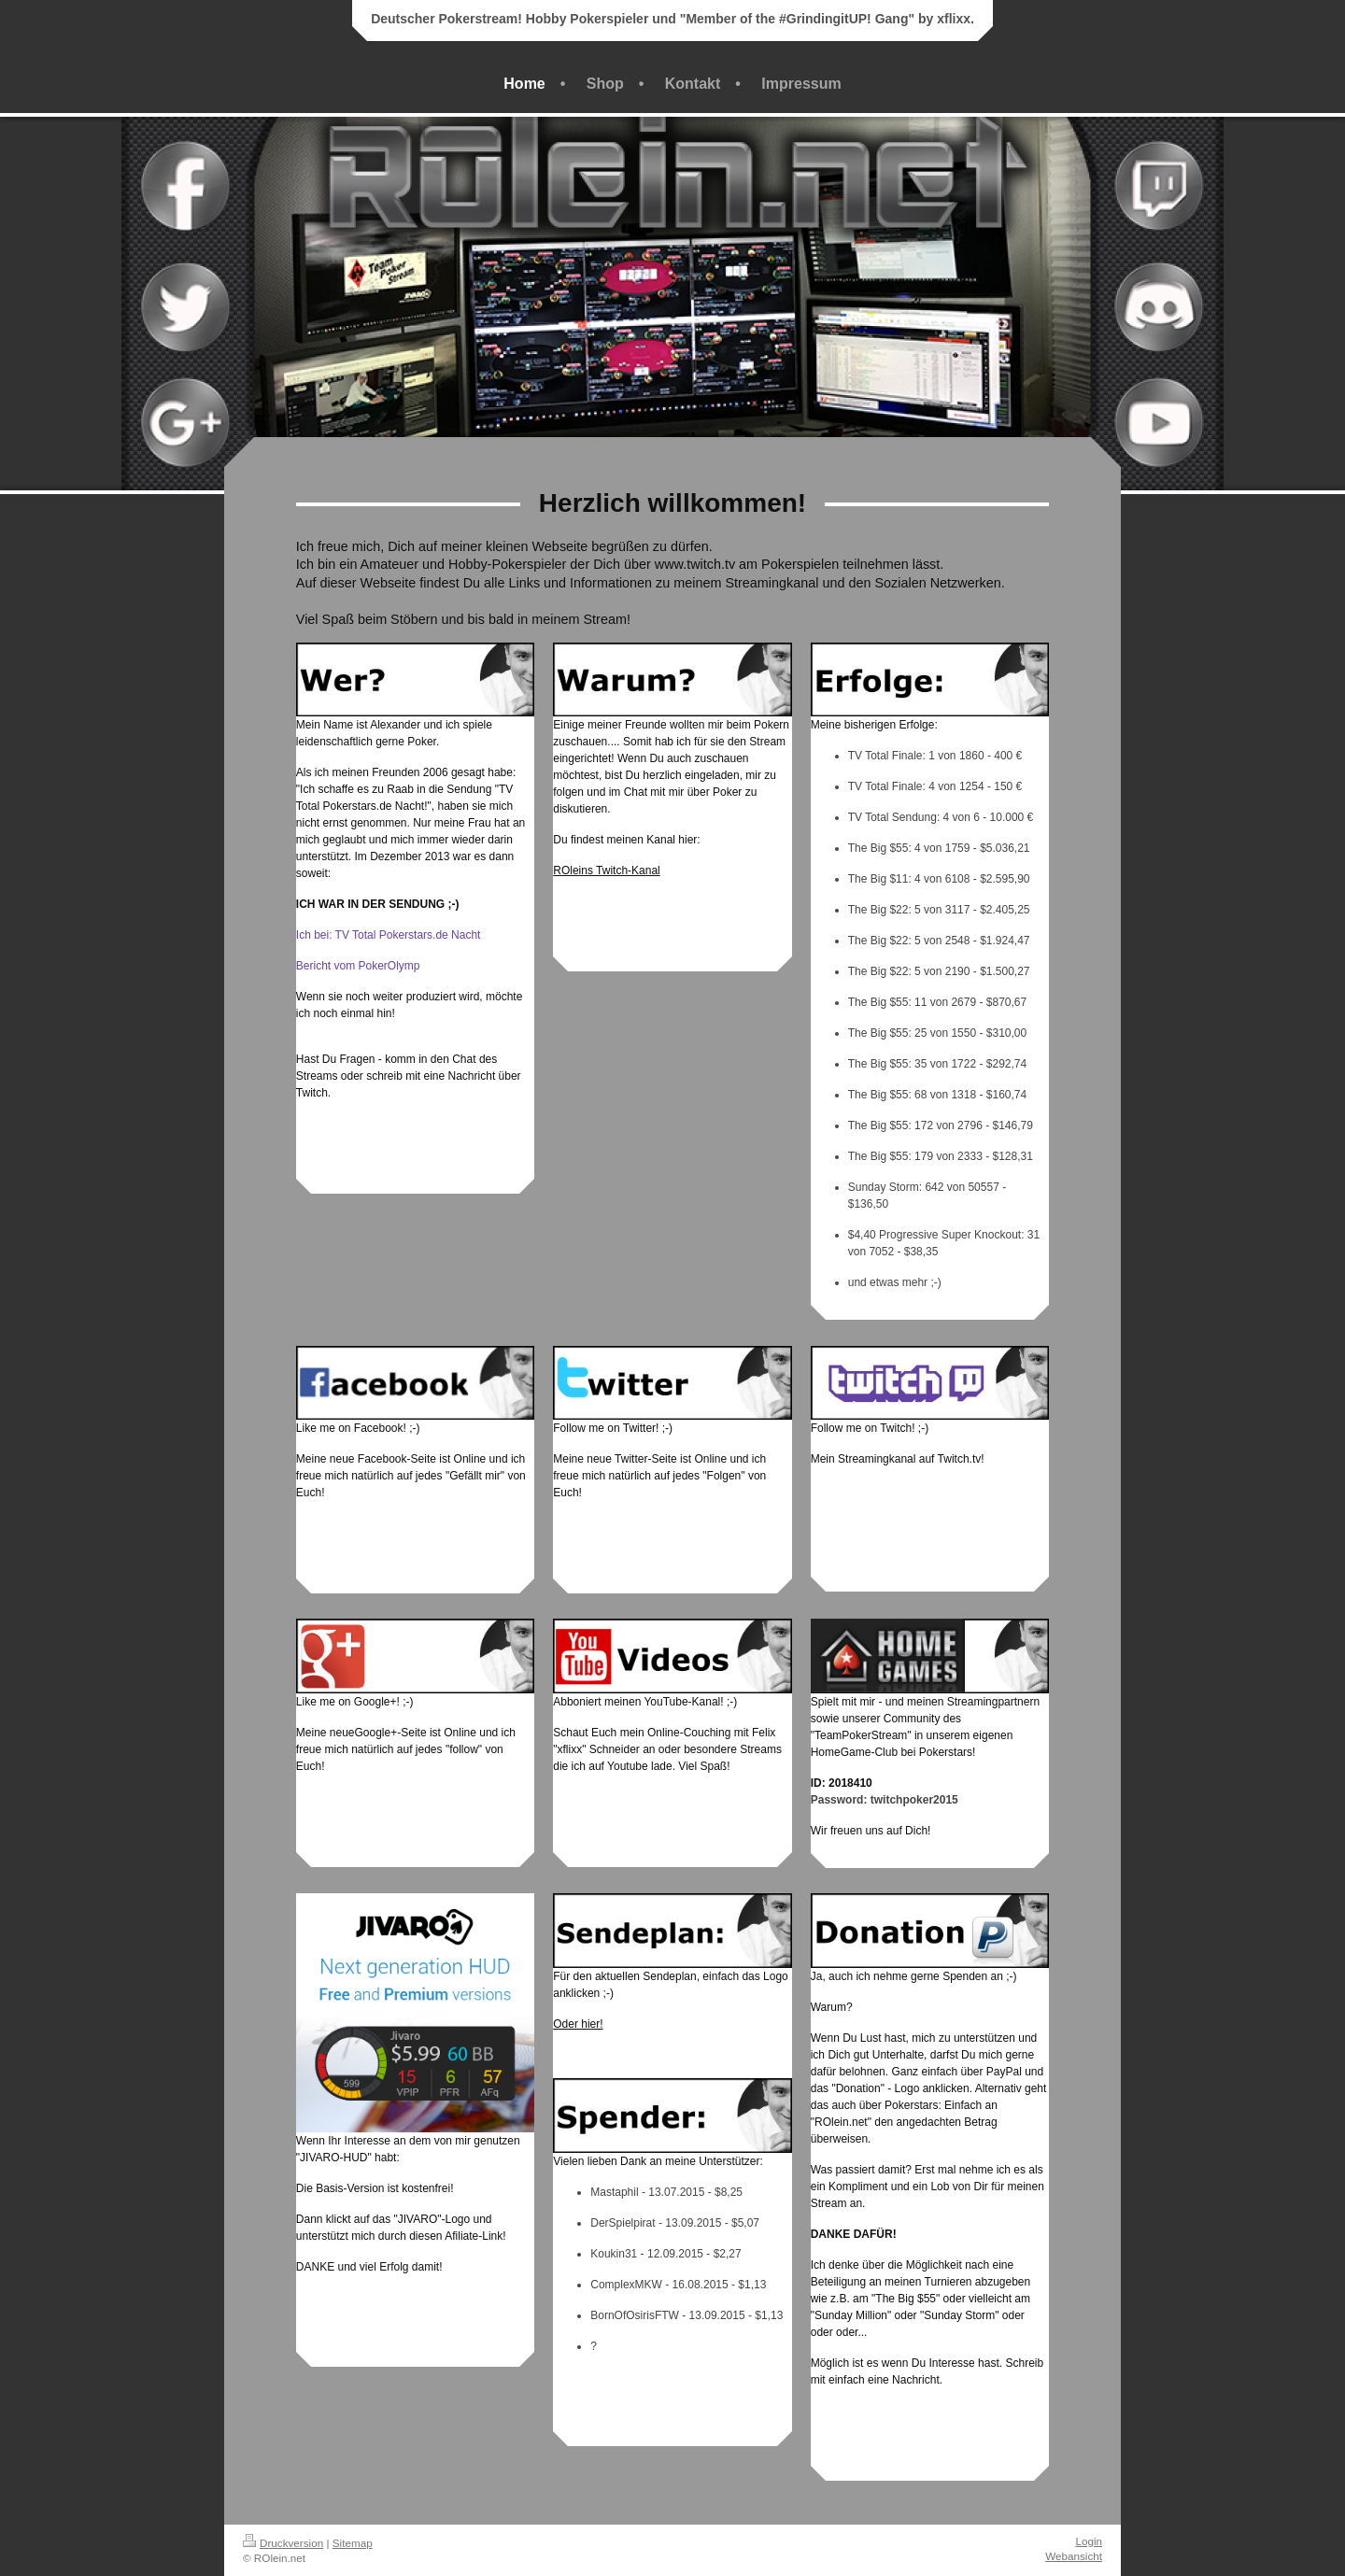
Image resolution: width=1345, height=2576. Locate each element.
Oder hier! (577, 2024)
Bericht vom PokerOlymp (358, 965)
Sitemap (353, 2543)
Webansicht (1073, 2556)
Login (1088, 2541)
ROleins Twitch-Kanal (606, 870)
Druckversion (283, 2543)
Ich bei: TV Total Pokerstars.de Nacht (388, 934)
